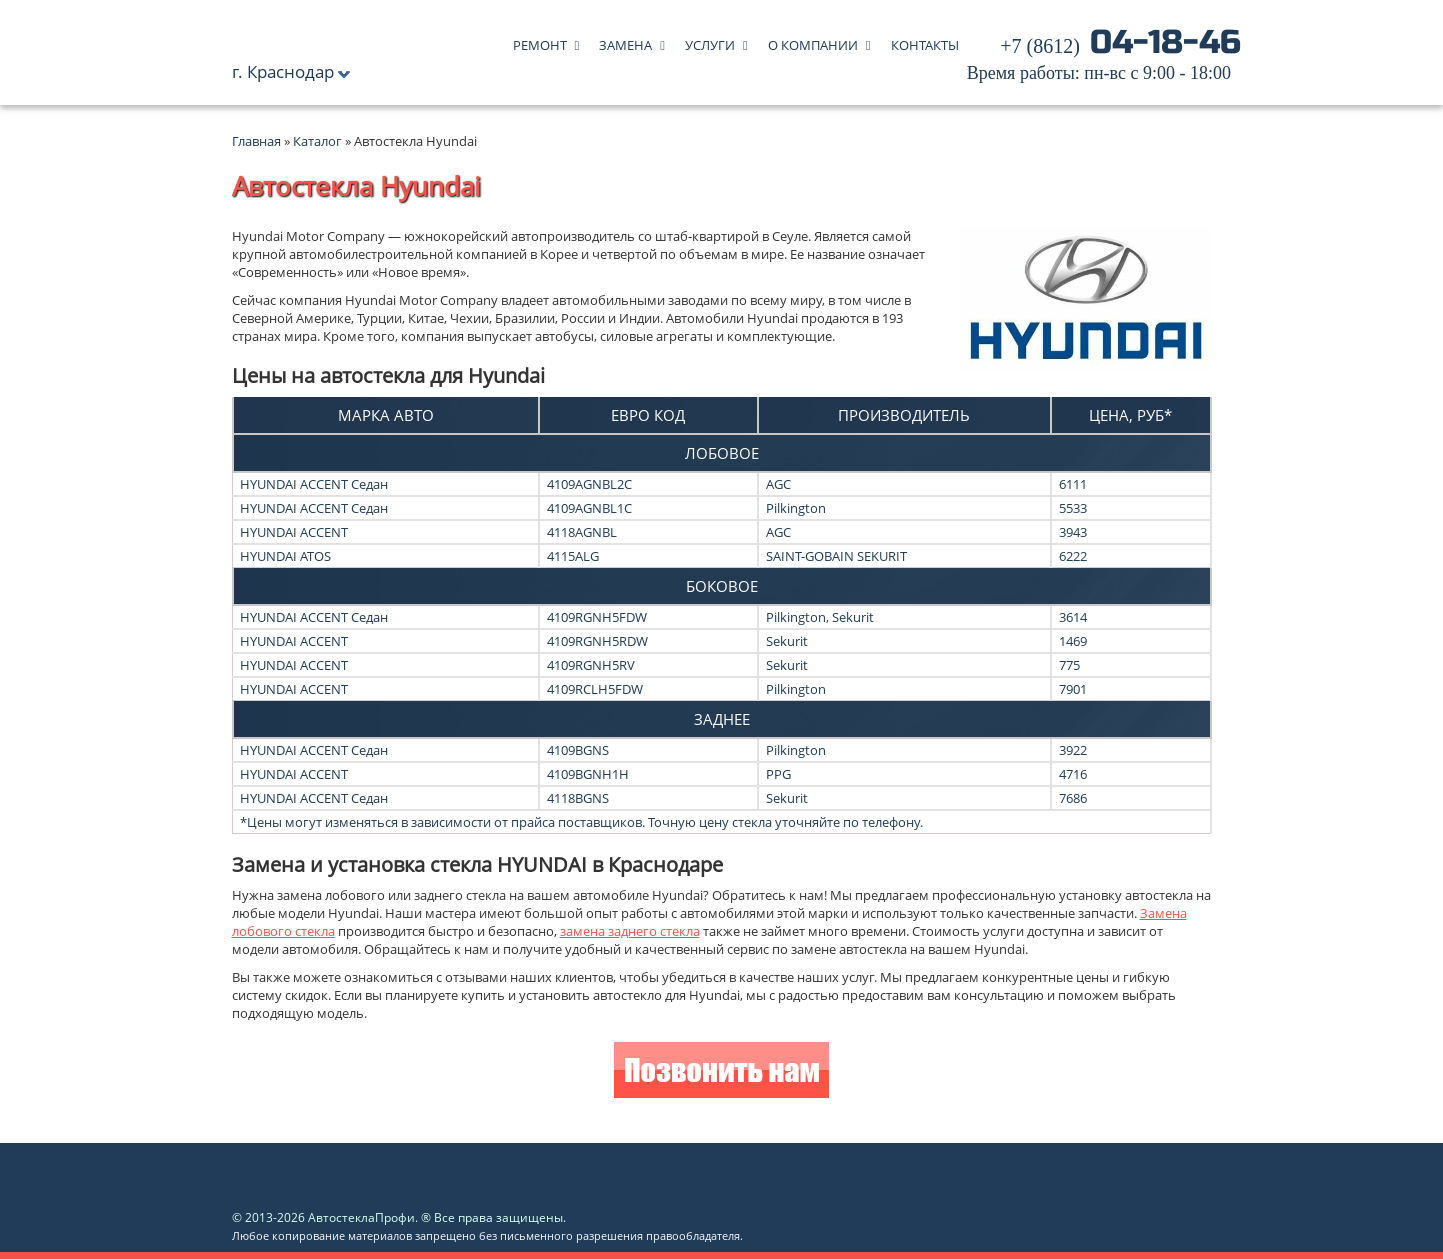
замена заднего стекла (630, 931)
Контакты (925, 40)
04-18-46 (1104, 60)
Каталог (319, 141)
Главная (256, 141)
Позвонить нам (721, 1072)
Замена (625, 40)
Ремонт (540, 40)
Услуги (710, 40)
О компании (813, 40)
